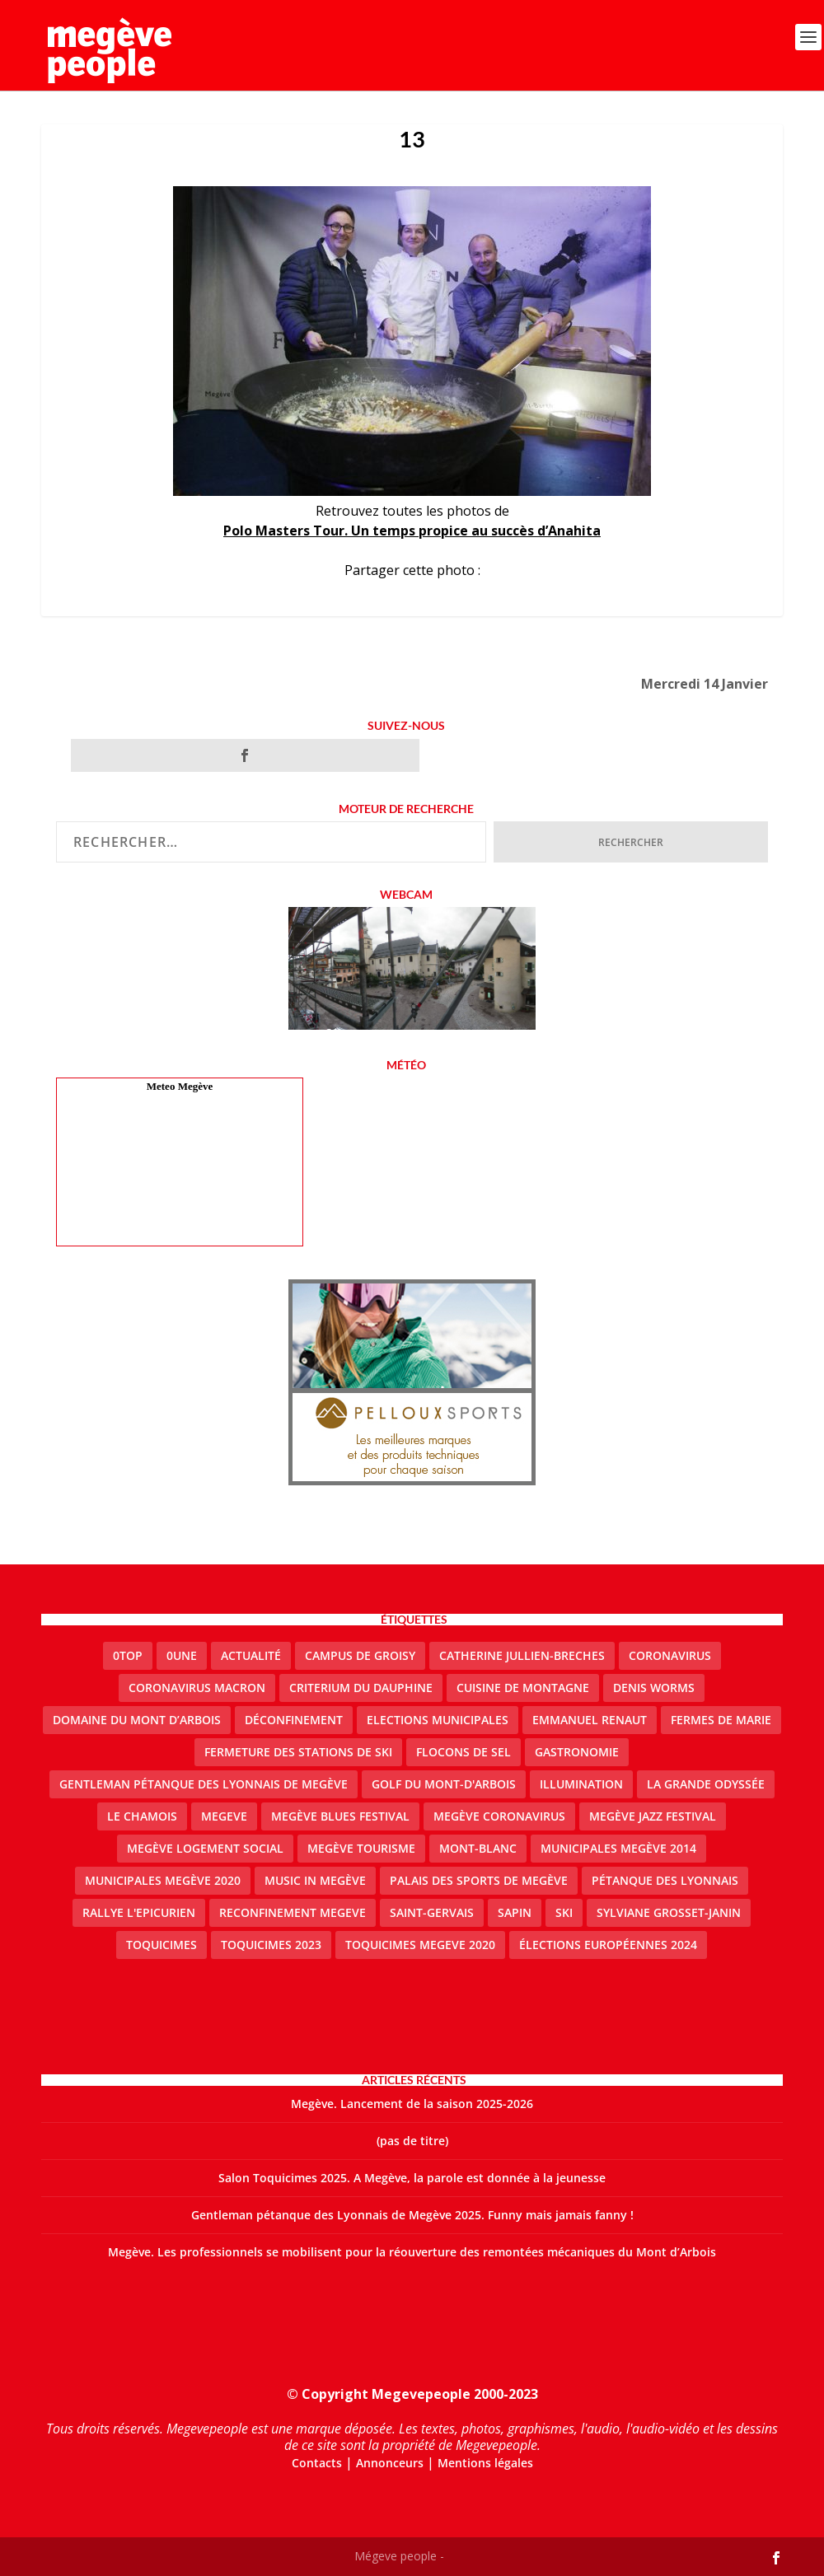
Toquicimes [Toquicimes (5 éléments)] (161, 1944)
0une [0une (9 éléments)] (181, 1655)
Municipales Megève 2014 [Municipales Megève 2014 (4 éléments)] (618, 1848)
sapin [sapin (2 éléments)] (514, 1912)
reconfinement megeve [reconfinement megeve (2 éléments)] (292, 1912)
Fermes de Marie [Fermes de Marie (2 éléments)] (721, 1719)
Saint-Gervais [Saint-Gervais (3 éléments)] (432, 1912)
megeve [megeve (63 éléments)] (224, 1816)
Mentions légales (485, 2463)
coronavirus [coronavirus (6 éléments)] (670, 1655)
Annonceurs (390, 2463)
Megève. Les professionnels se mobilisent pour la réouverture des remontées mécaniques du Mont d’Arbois (412, 2252)
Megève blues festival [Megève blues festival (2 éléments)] (340, 1816)
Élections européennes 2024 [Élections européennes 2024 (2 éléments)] (608, 1944)
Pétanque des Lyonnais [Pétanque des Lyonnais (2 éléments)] (665, 1880)
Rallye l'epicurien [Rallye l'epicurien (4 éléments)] (138, 1912)
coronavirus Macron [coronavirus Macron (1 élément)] (197, 1687)
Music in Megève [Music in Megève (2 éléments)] (315, 1880)
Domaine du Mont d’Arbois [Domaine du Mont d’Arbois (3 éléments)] (137, 1719)
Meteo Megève (180, 1086)
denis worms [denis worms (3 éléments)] (654, 1687)
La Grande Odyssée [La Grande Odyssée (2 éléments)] (706, 1784)
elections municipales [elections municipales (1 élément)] (437, 1719)
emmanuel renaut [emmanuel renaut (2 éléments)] (589, 1719)
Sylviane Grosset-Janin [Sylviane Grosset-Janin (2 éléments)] (669, 1912)
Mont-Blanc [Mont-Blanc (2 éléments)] (478, 1848)
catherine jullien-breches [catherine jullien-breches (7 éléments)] (522, 1655)
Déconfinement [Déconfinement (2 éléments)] (294, 1719)
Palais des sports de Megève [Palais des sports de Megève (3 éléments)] (479, 1880)
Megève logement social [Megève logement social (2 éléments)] (205, 1848)
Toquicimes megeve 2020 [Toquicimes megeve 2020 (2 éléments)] (420, 1944)
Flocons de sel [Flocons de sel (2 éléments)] (463, 1752)
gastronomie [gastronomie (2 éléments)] (577, 1752)
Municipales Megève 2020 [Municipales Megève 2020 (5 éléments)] (163, 1880)
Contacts (317, 2463)
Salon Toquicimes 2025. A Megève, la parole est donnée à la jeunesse (412, 2178)
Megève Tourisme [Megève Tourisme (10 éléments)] (361, 1848)
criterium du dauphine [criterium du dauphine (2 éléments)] (361, 1687)
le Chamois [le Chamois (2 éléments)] (142, 1816)
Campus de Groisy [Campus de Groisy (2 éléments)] (360, 1655)
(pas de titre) (412, 2140)
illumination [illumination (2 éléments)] (581, 1784)
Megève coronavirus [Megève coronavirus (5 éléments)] (499, 1816)
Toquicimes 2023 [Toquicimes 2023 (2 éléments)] (271, 1944)
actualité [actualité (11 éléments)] (251, 1655)
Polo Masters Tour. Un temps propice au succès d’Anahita (412, 530)
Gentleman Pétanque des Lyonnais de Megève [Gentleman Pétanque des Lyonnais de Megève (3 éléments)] (203, 1784)
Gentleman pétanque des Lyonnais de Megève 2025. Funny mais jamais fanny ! (412, 2215)
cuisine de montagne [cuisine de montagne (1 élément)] (522, 1687)
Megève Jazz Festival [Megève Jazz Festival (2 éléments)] (652, 1816)
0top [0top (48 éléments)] (128, 1655)
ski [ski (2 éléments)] (564, 1912)
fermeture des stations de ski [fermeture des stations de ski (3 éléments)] (298, 1752)
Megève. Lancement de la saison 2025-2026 (412, 2103)
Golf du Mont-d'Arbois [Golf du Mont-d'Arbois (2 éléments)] (444, 1784)
